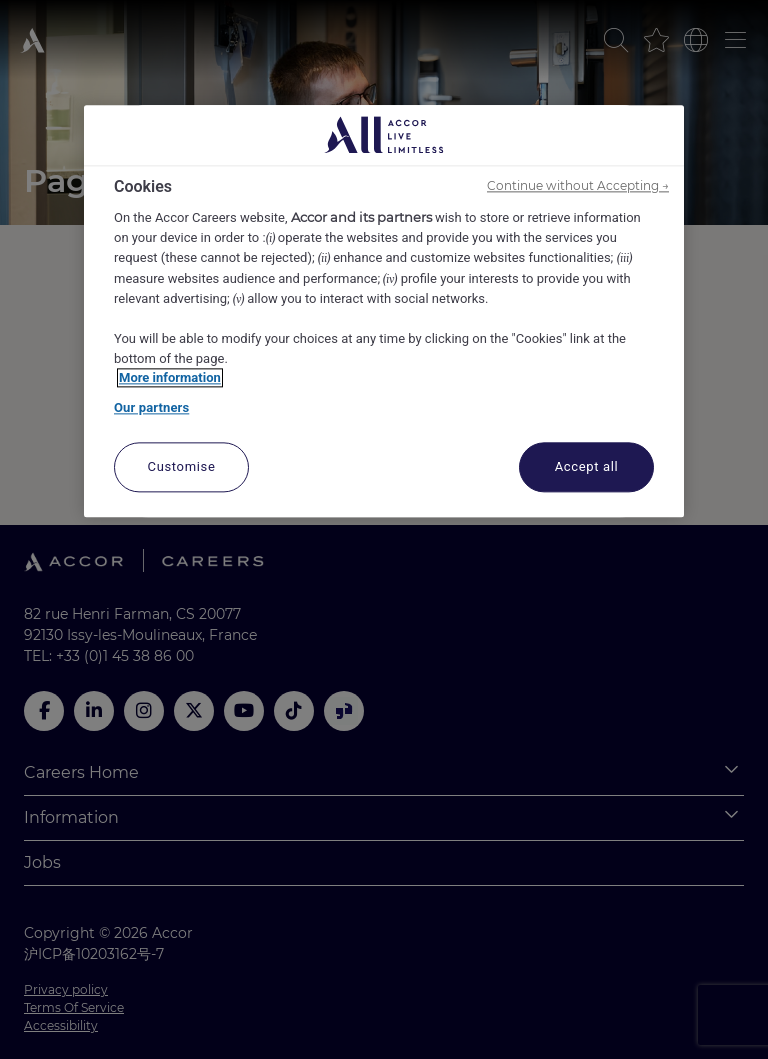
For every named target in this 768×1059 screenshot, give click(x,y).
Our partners (151, 407)
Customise (182, 467)
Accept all (587, 467)
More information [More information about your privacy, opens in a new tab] (170, 378)
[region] (384, 311)
